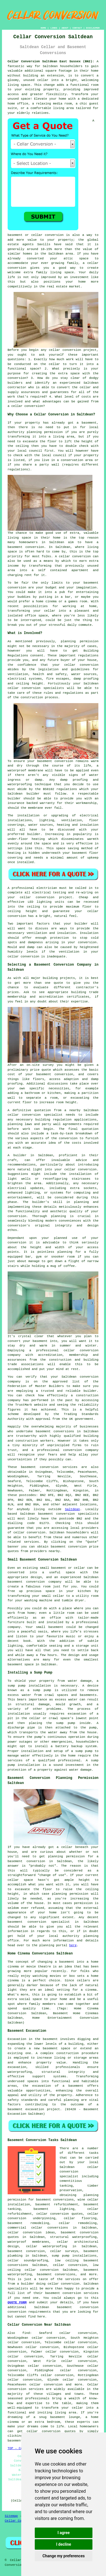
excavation (17, 2067)
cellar (43, 80)
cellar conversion (65, 350)
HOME (43, 28)
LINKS (53, 28)
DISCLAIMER (92, 28)
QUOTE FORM (17, 2302)
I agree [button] (63, 2532)
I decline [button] (63, 2544)
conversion (17, 587)
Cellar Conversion (20, 2520)
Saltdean (72, 1509)
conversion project (54, 897)
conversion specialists (43, 688)
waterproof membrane (25, 770)
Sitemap (11, 2516)
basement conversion (77, 2307)
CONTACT (77, 28)
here (73, 1945)
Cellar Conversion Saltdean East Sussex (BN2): (51, 61)
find (26, 2333)
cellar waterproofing (46, 2246)
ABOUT (65, 28)
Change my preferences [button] (63, 2556)
